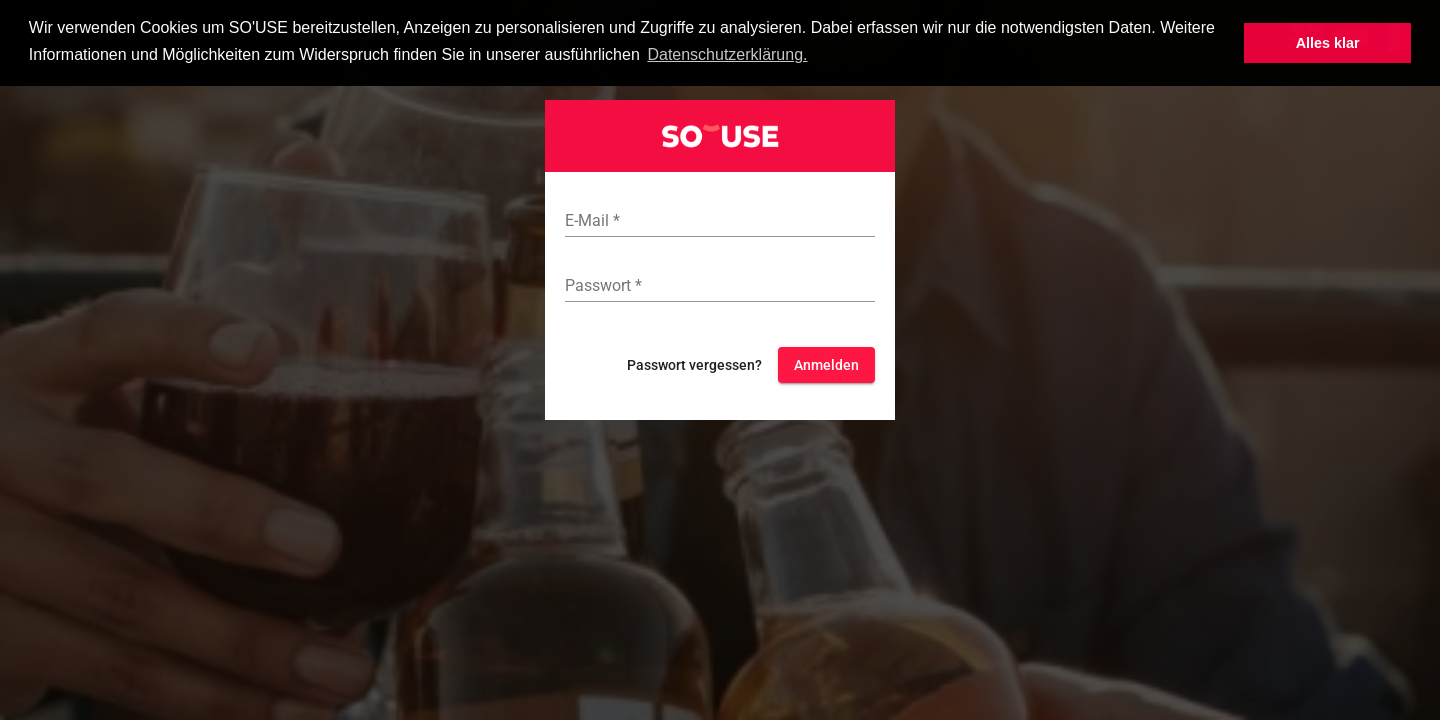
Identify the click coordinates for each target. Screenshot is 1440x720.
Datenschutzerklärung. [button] (727, 54)
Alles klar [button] (1328, 43)
